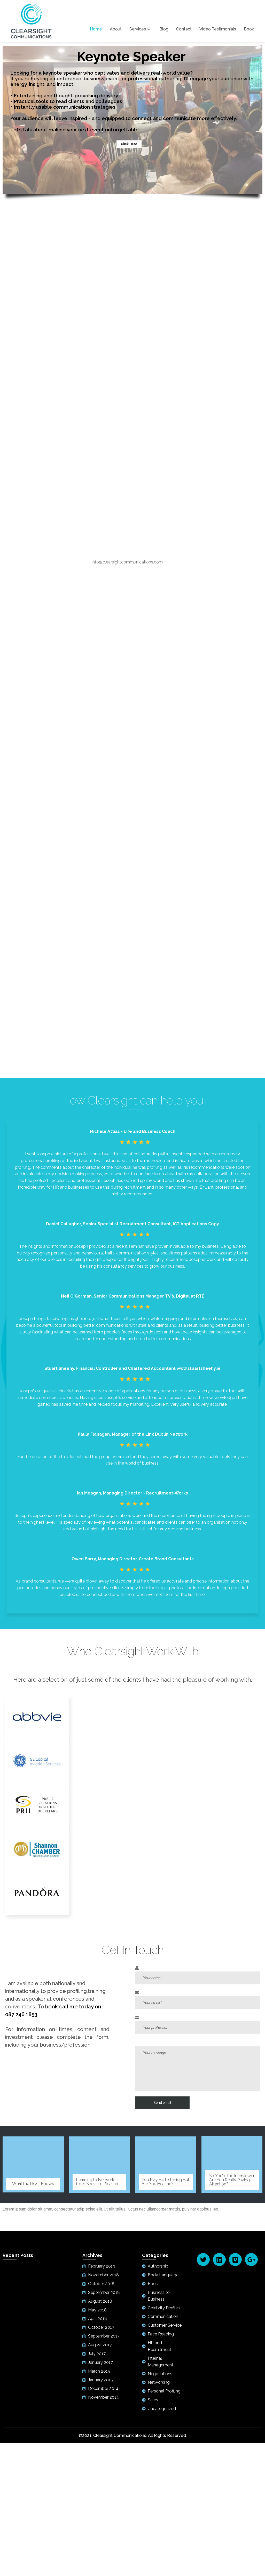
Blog (163, 29)
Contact (184, 29)
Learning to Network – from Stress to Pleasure (97, 2181)
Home (96, 29)
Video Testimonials (217, 29)
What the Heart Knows (33, 2183)
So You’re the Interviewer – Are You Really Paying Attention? (233, 2180)
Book (249, 29)
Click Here (129, 144)
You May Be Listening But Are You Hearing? (165, 2181)
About (116, 29)
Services (140, 29)
